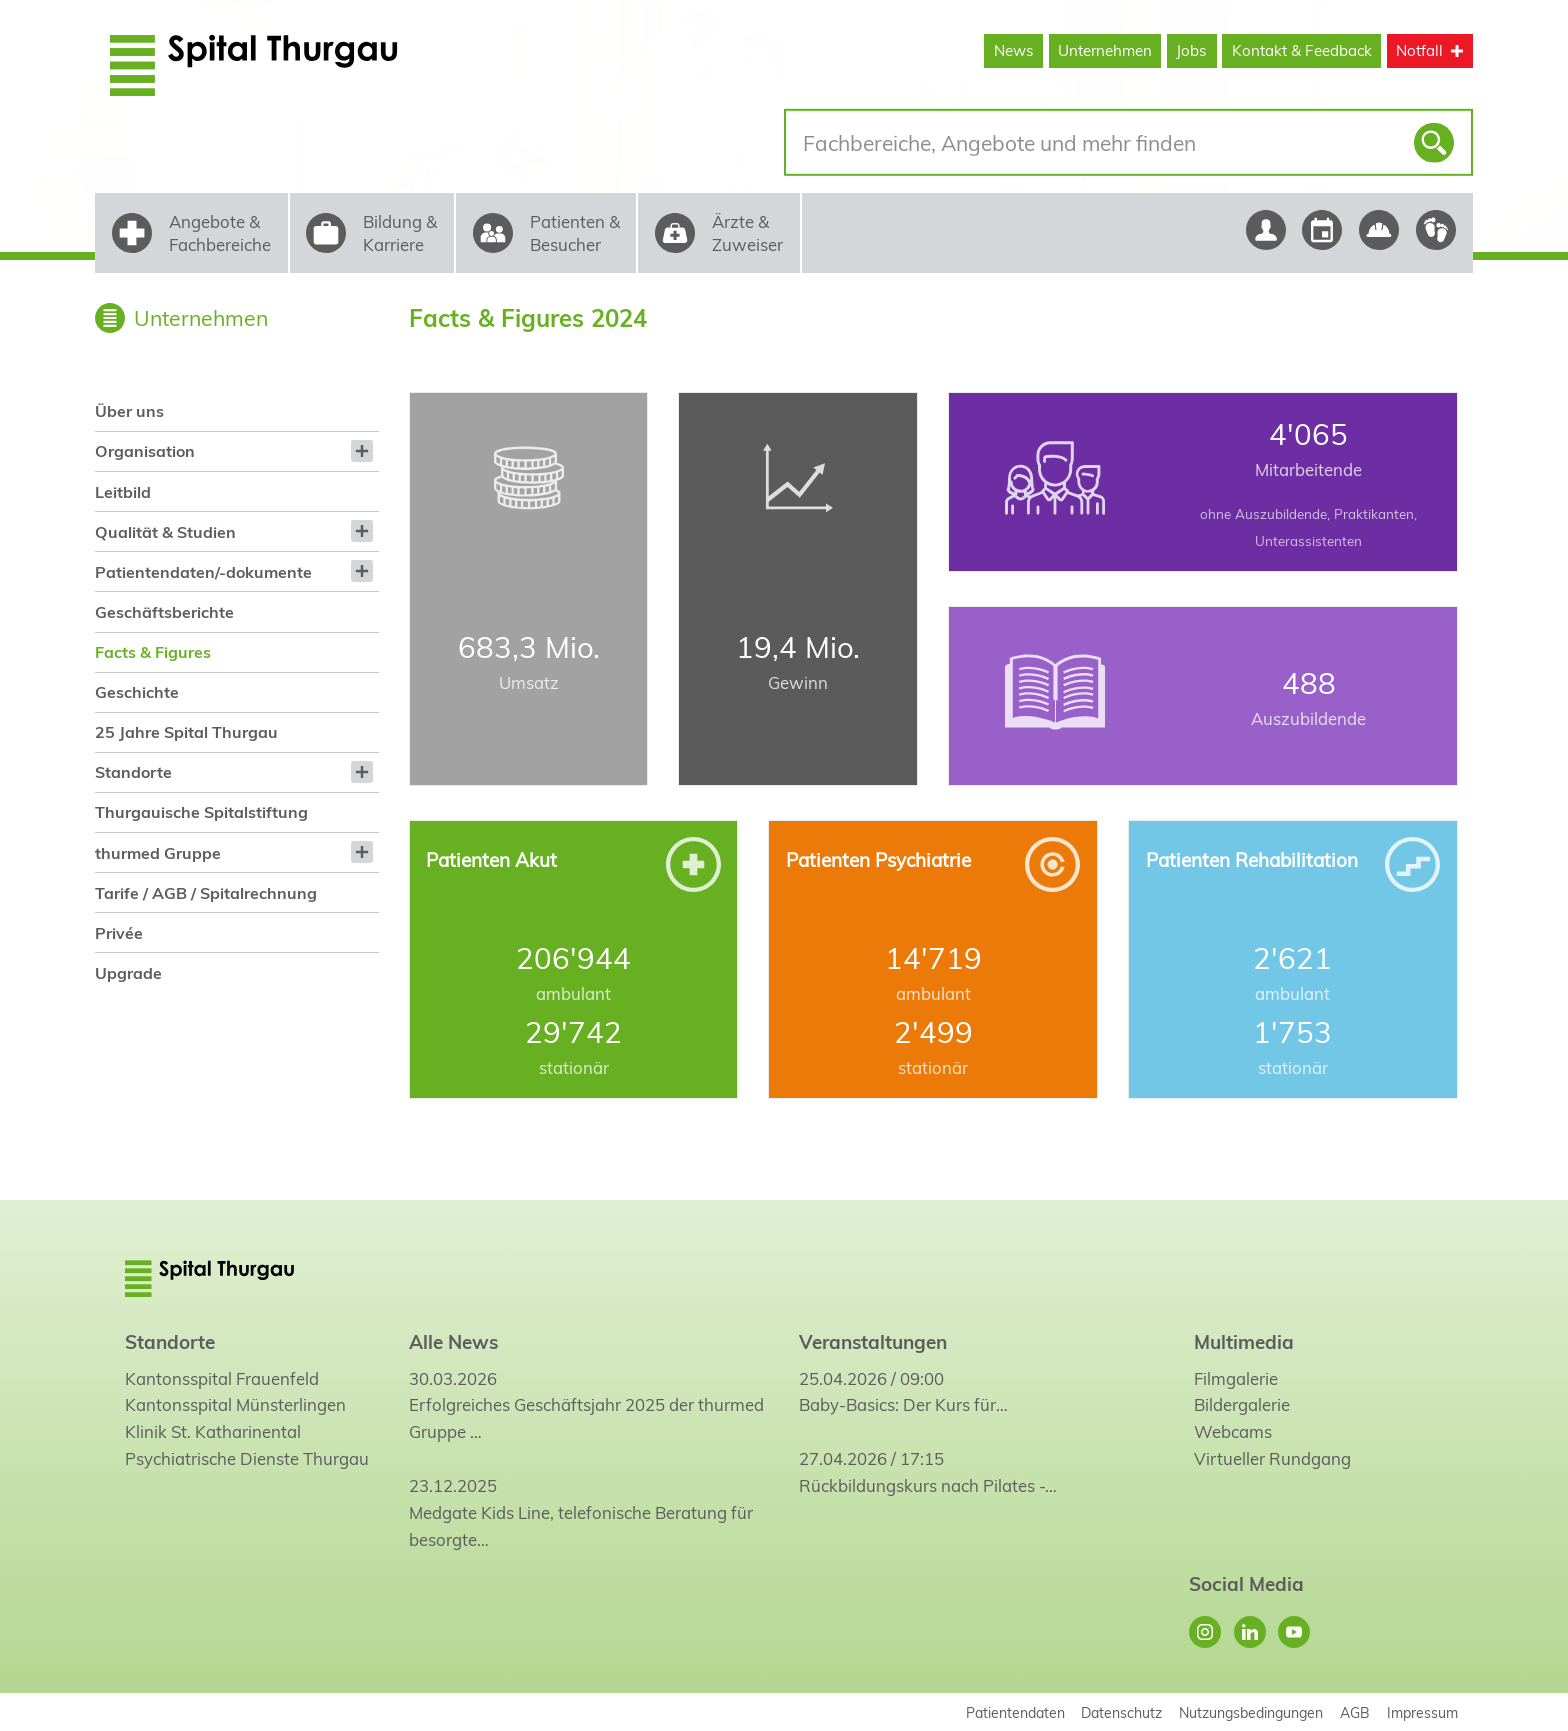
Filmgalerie (1236, 1378)
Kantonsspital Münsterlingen (235, 1404)
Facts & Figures (153, 652)
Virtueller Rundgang (1272, 1458)
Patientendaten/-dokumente (203, 572)
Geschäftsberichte (164, 612)
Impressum (1422, 1712)
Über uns (129, 411)
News (1014, 50)
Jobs (1191, 50)
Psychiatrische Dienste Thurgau (247, 1458)
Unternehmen (1105, 50)
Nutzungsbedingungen (1251, 1712)
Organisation (145, 451)
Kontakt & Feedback (1302, 50)
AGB (1355, 1712)
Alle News (453, 1342)
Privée (119, 933)
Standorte (133, 772)
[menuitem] (236, 411)
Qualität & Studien (165, 532)
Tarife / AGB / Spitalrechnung (206, 893)
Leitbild (123, 492)
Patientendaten (1015, 1712)
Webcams (1233, 1431)
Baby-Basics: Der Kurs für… (903, 1404)
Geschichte (137, 692)
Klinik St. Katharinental (213, 1431)
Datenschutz (1121, 1712)
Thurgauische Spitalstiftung (201, 812)
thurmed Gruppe (158, 853)
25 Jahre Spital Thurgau (186, 732)
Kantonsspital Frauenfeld (222, 1378)
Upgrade (128, 973)
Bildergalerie (1242, 1404)
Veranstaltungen (873, 1342)
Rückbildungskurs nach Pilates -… (928, 1485)
